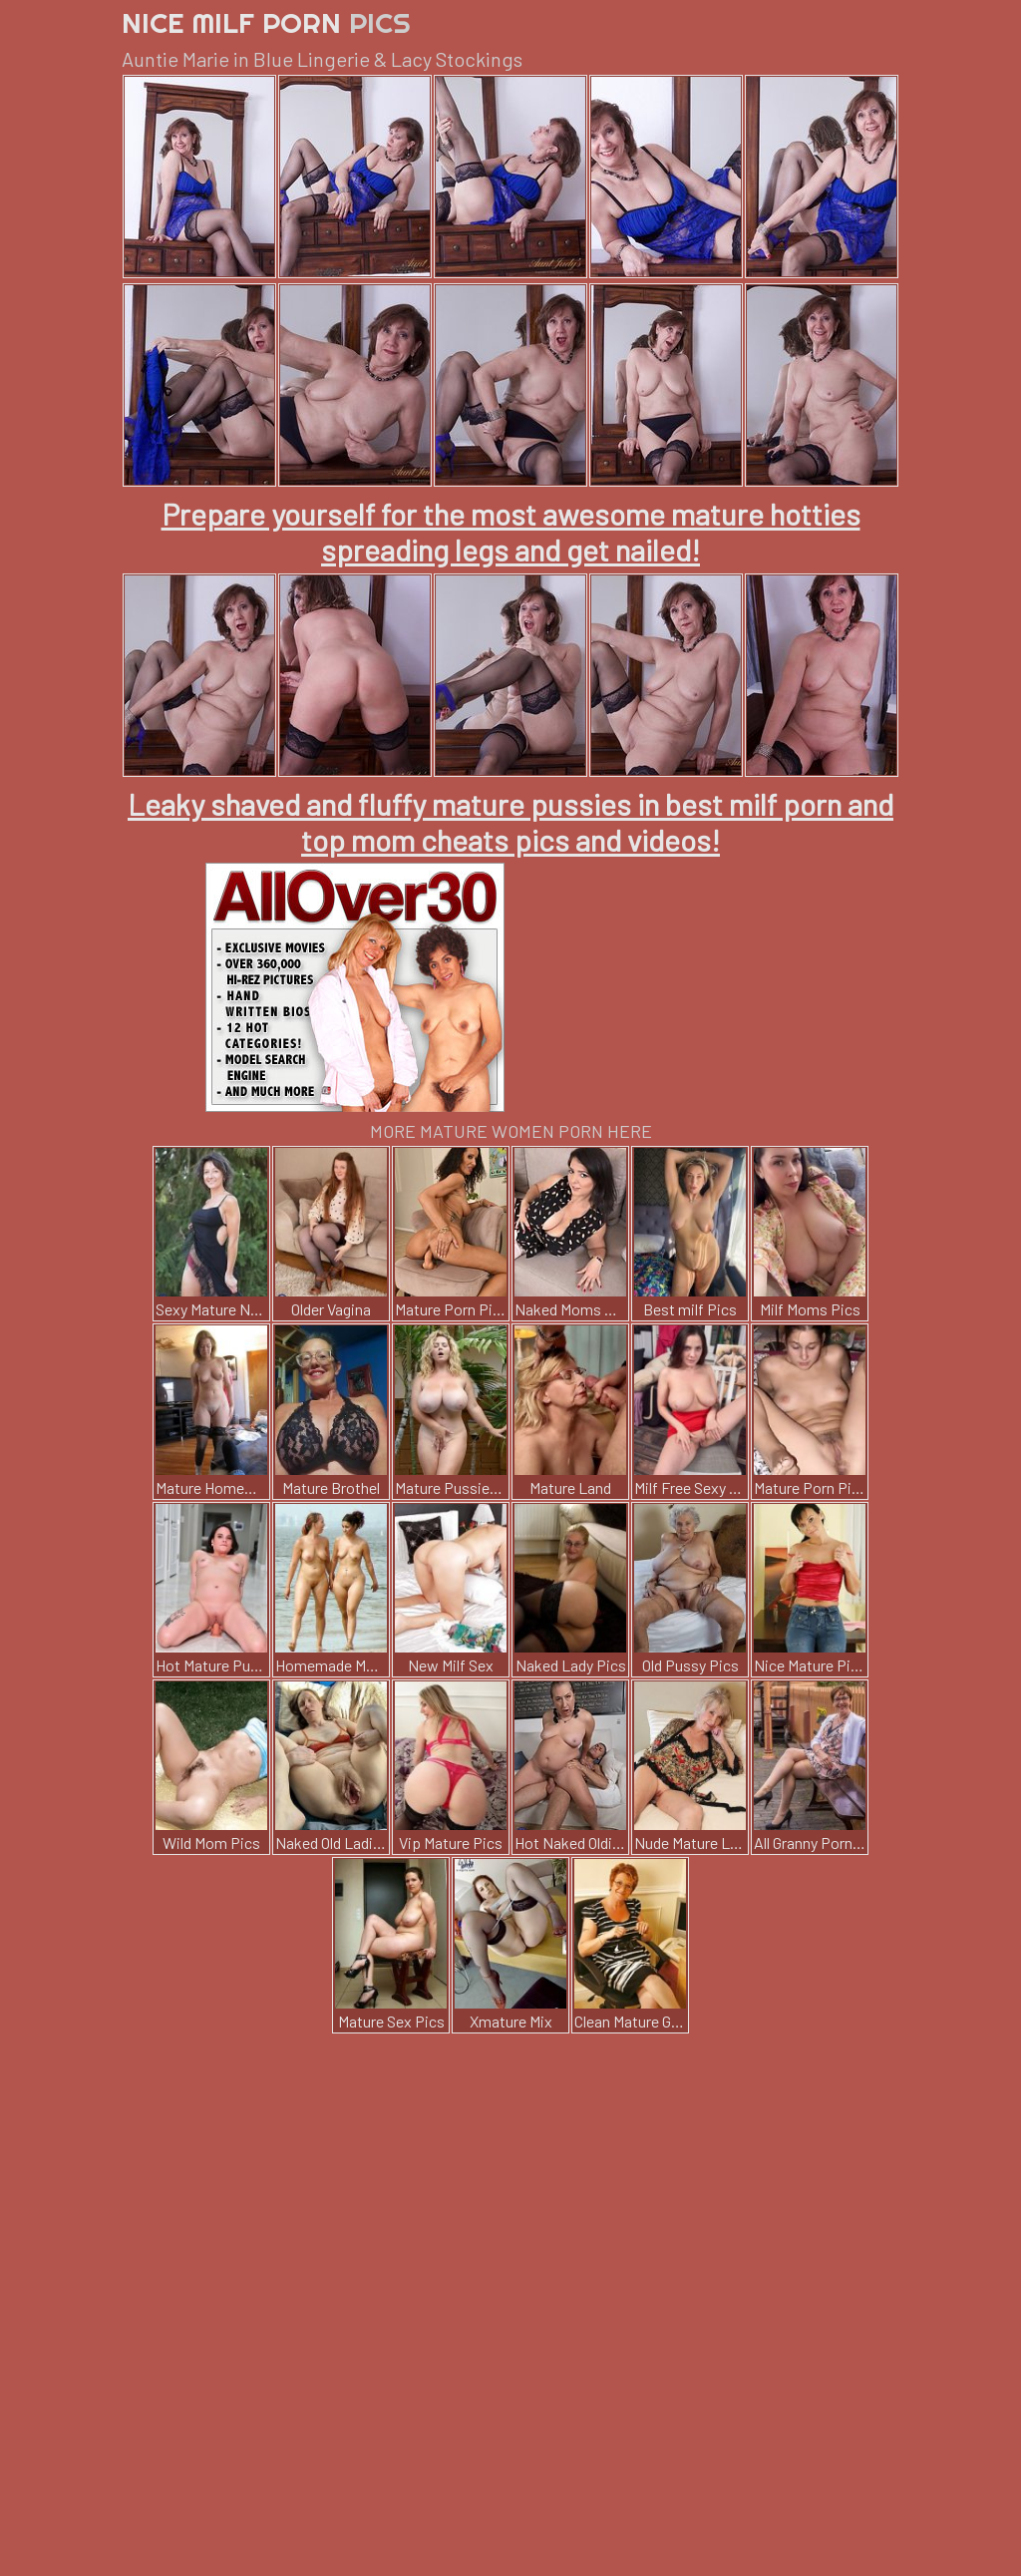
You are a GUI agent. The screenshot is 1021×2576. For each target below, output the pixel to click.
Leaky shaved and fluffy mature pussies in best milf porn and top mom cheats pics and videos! (510, 822)
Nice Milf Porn (266, 22)
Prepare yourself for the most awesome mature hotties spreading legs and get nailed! (511, 531)
